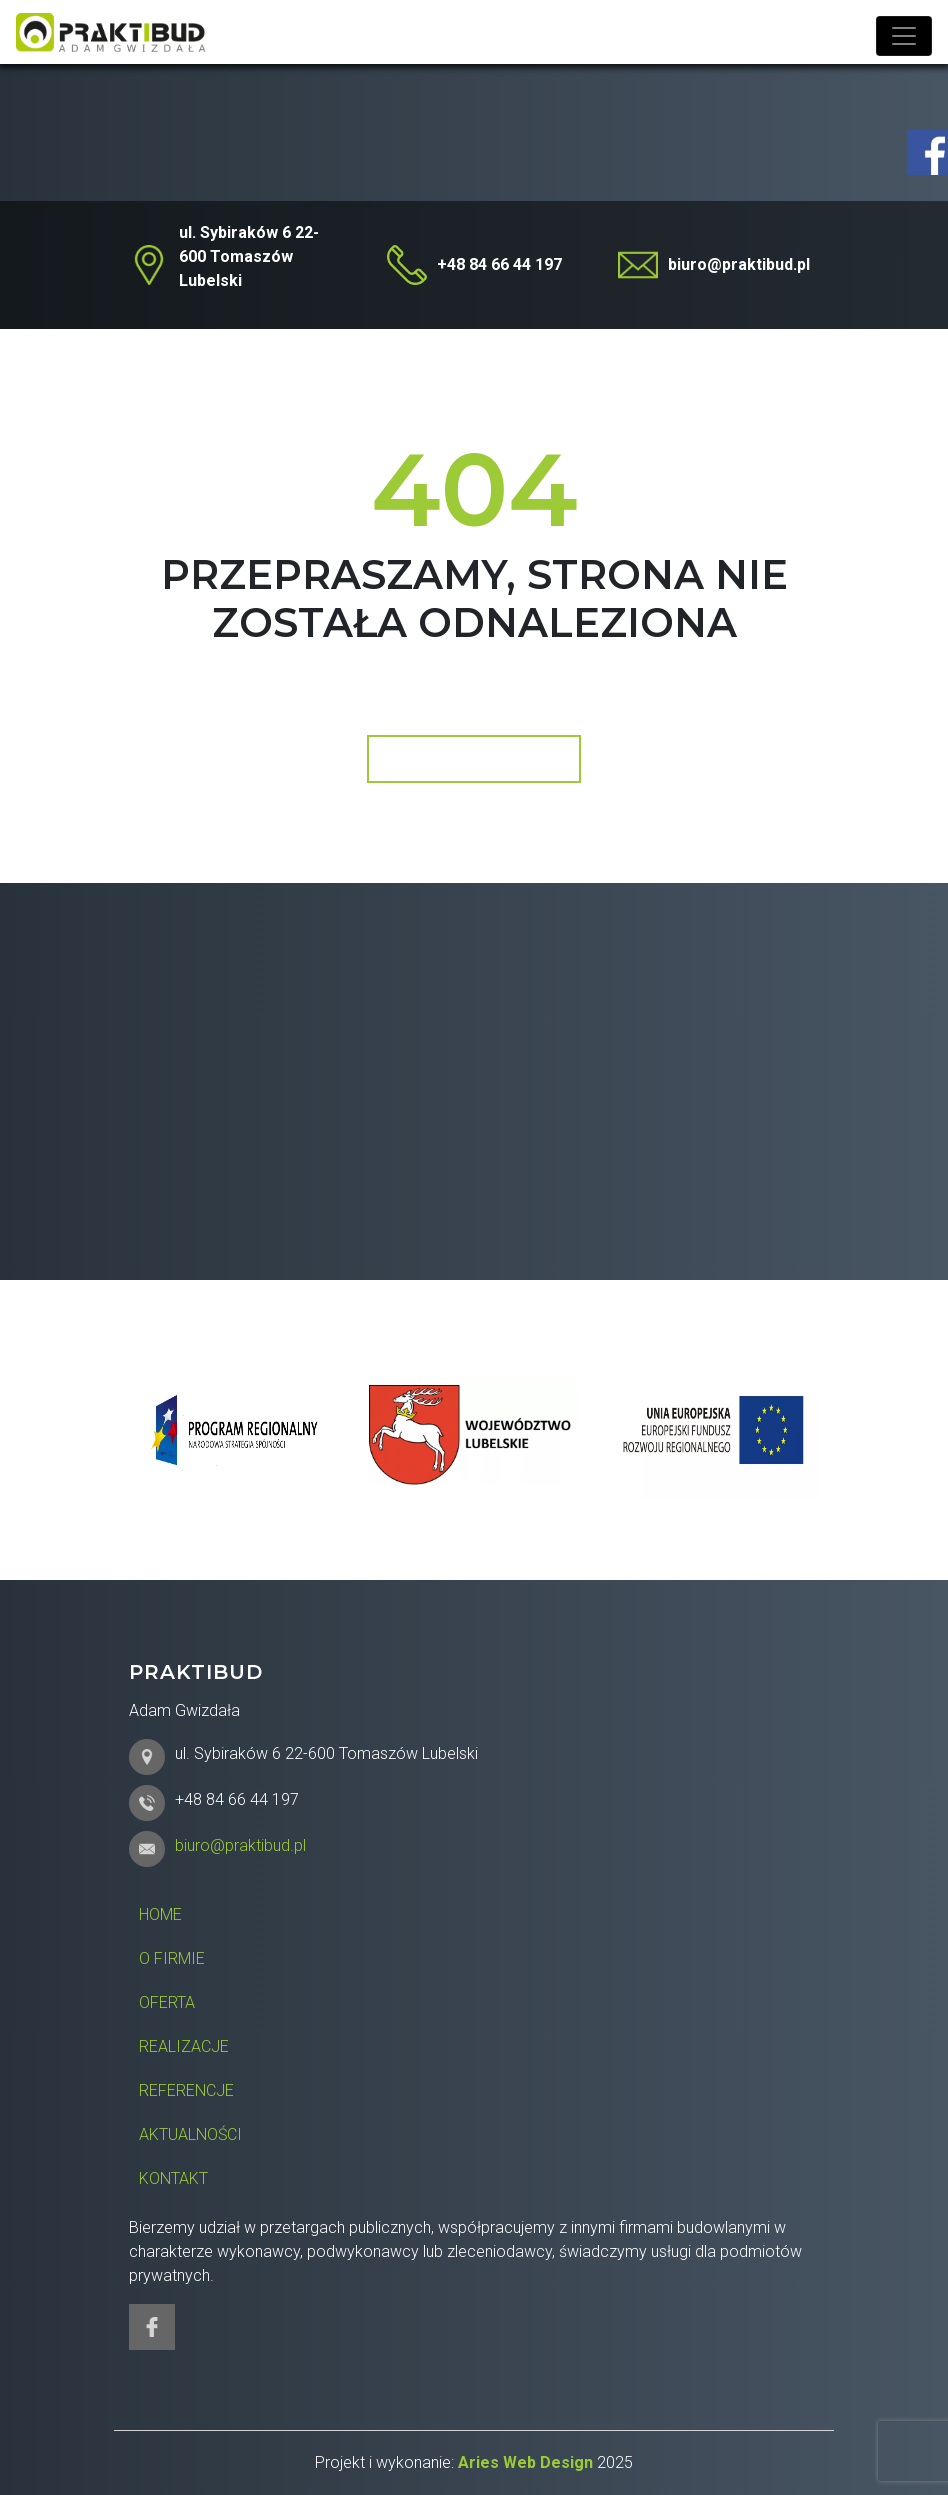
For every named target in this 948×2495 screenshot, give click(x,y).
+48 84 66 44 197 (499, 264)
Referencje (186, 2090)
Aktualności (190, 2134)
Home (160, 1914)
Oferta (167, 2002)
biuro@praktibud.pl (739, 264)
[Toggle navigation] (904, 36)
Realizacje (184, 2046)
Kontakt (173, 2178)
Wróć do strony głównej (472, 758)
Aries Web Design (525, 2462)
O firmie (172, 1958)
